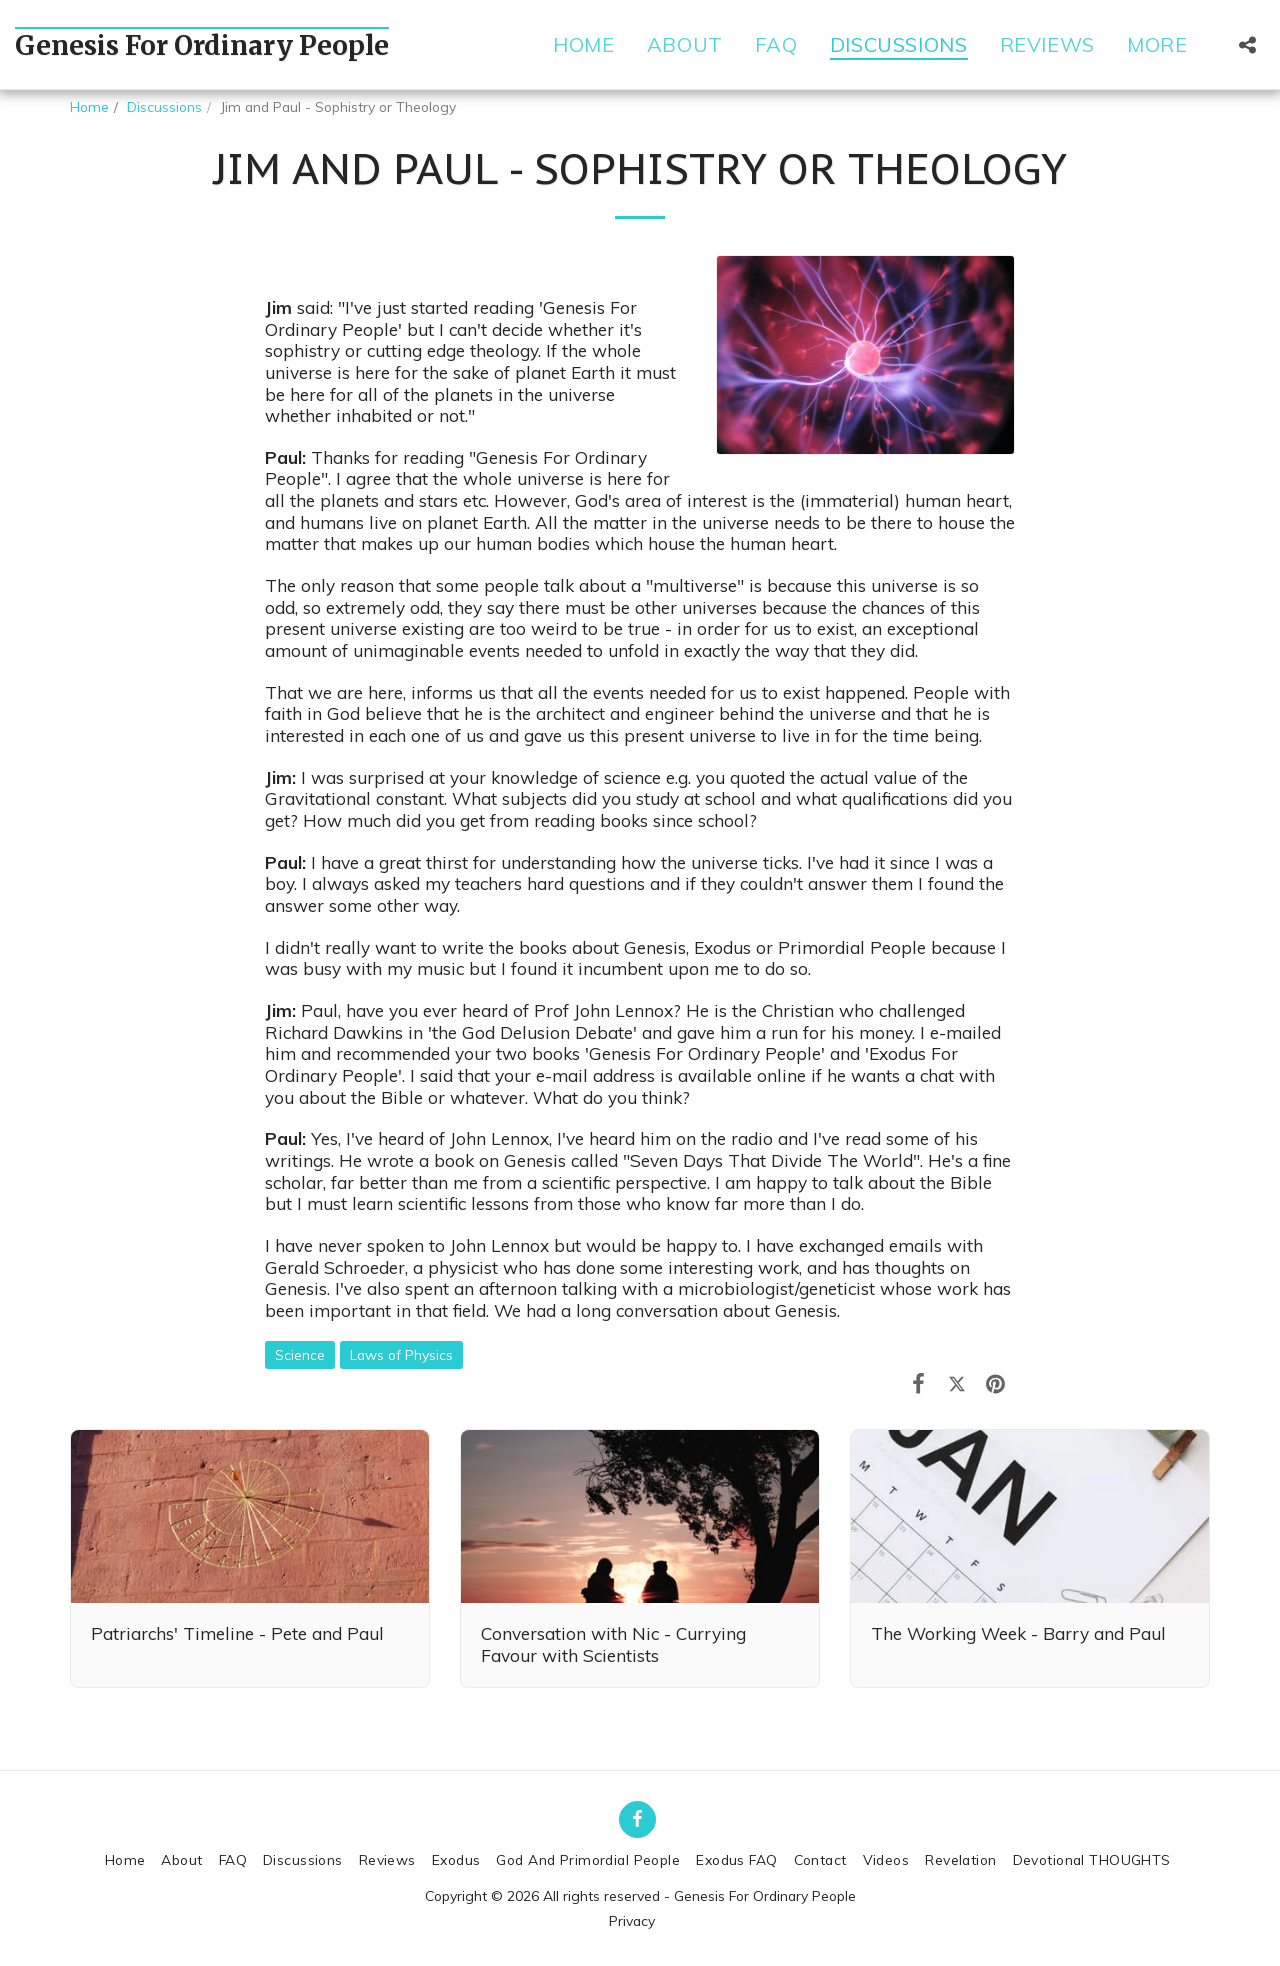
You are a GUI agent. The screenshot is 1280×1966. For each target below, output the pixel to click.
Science (300, 1354)
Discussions (164, 106)
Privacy (632, 1920)
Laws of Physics (401, 1354)
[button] (1247, 45)
